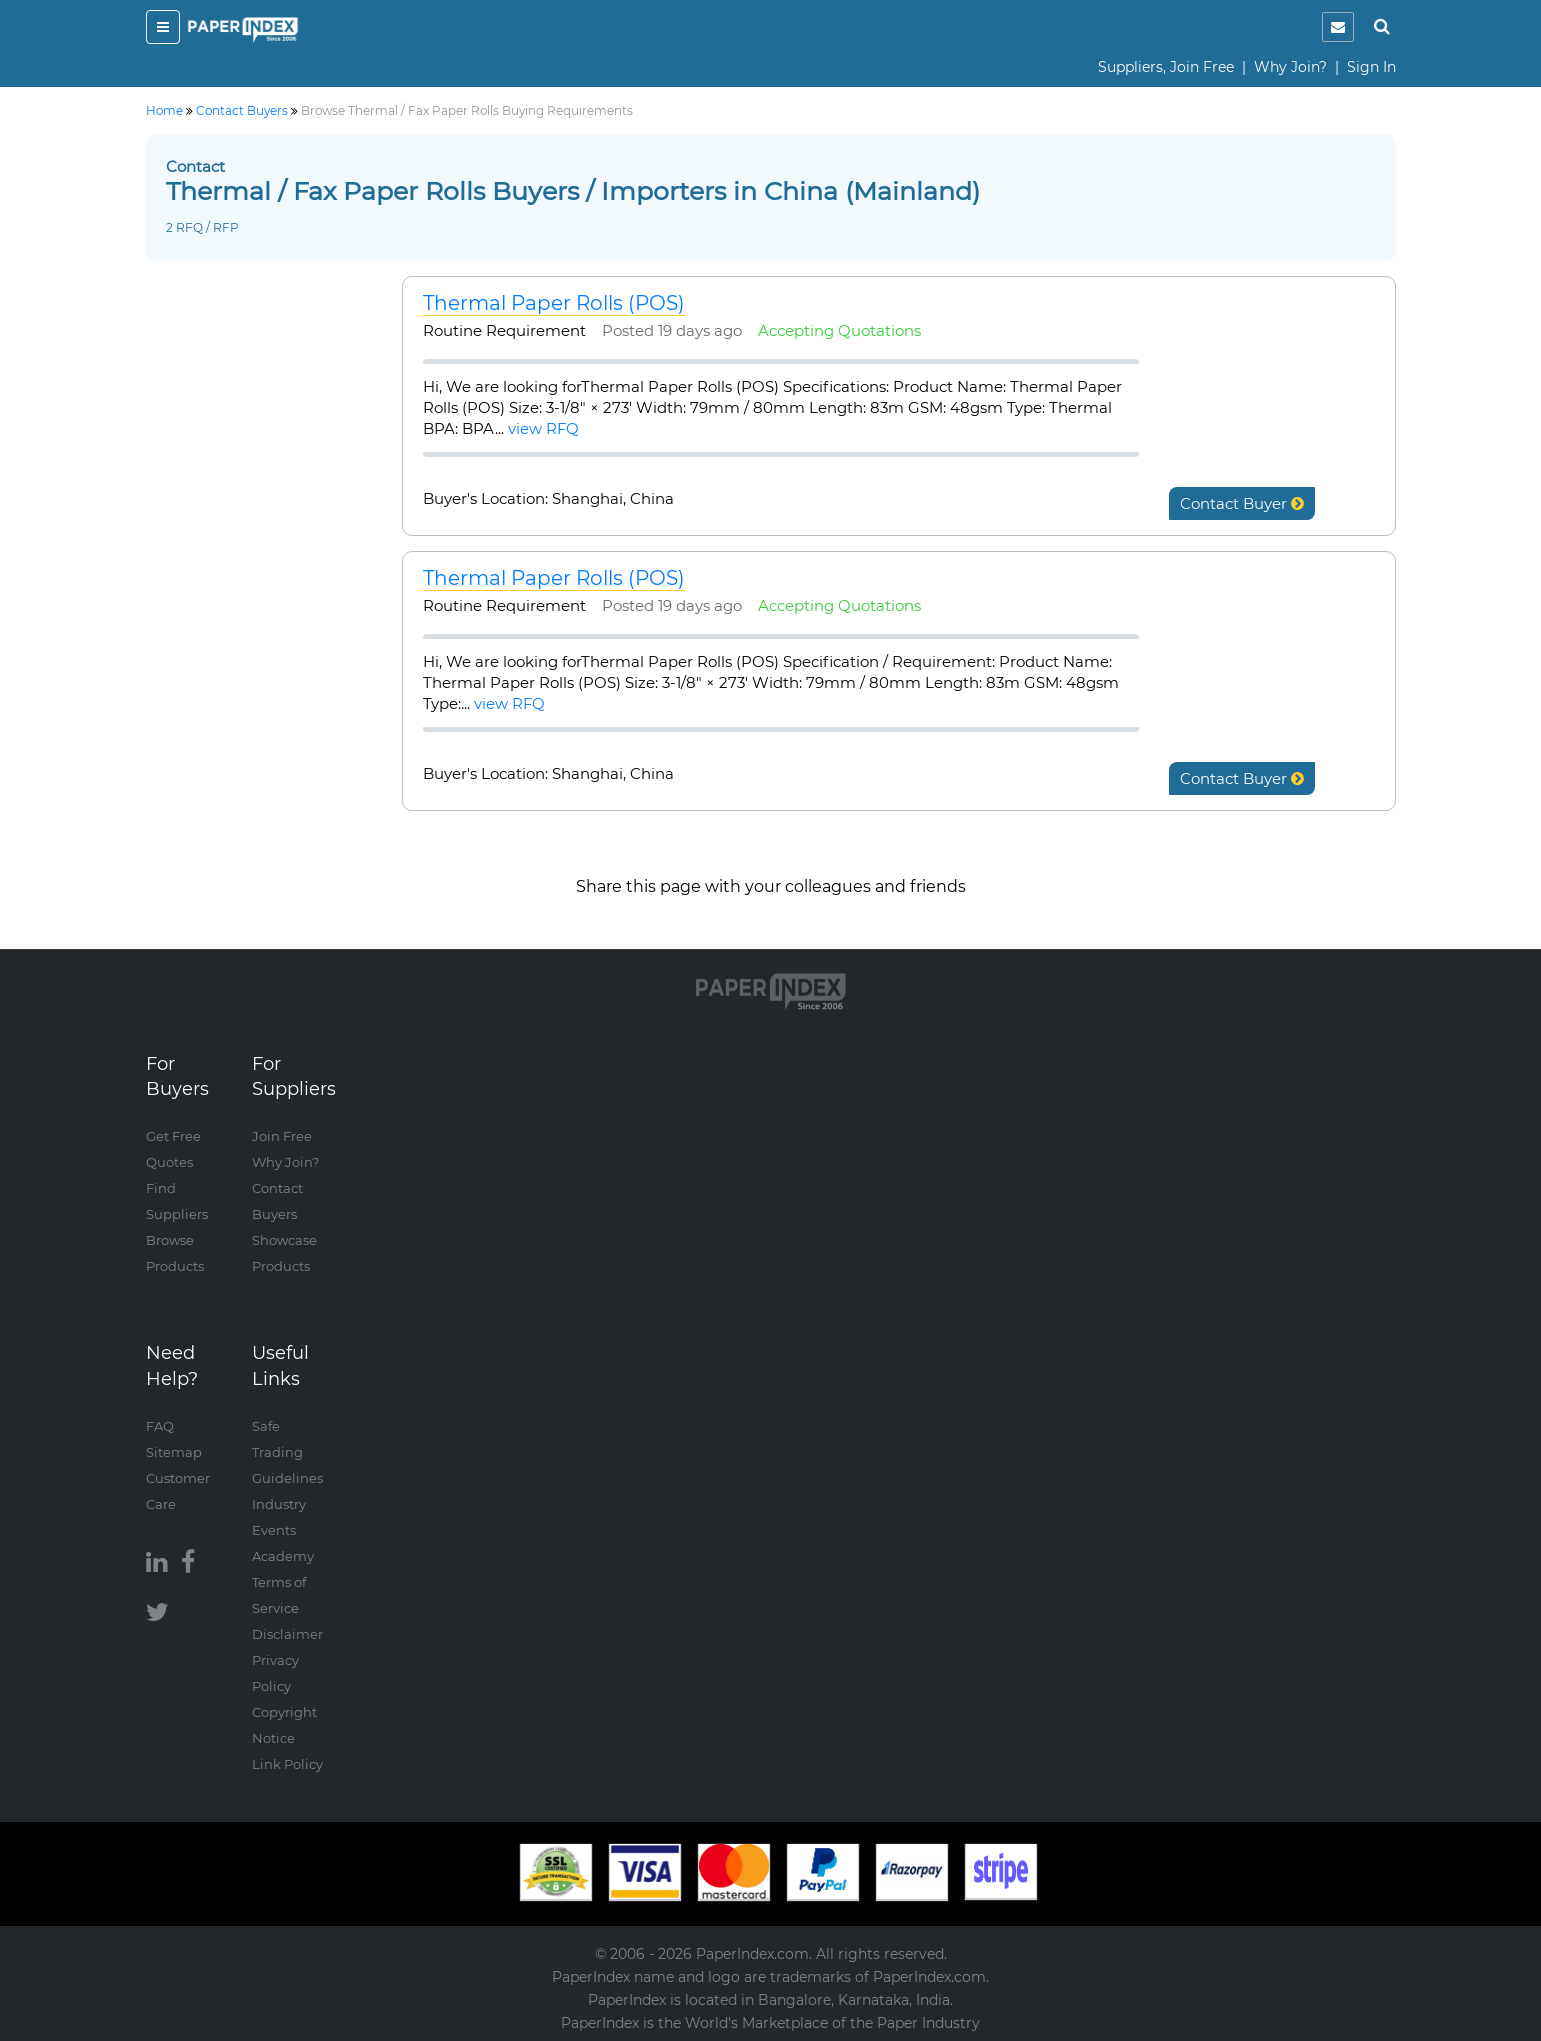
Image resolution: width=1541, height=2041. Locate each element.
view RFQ (543, 428)
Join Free (282, 1136)
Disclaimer (287, 1634)
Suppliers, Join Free (1166, 67)
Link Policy (287, 1764)
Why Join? (1290, 67)
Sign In (1371, 67)
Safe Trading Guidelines (287, 1452)
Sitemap (174, 1452)
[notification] (1338, 27)
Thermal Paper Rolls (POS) (554, 303)
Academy (283, 1556)
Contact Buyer (1242, 503)
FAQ (160, 1426)
